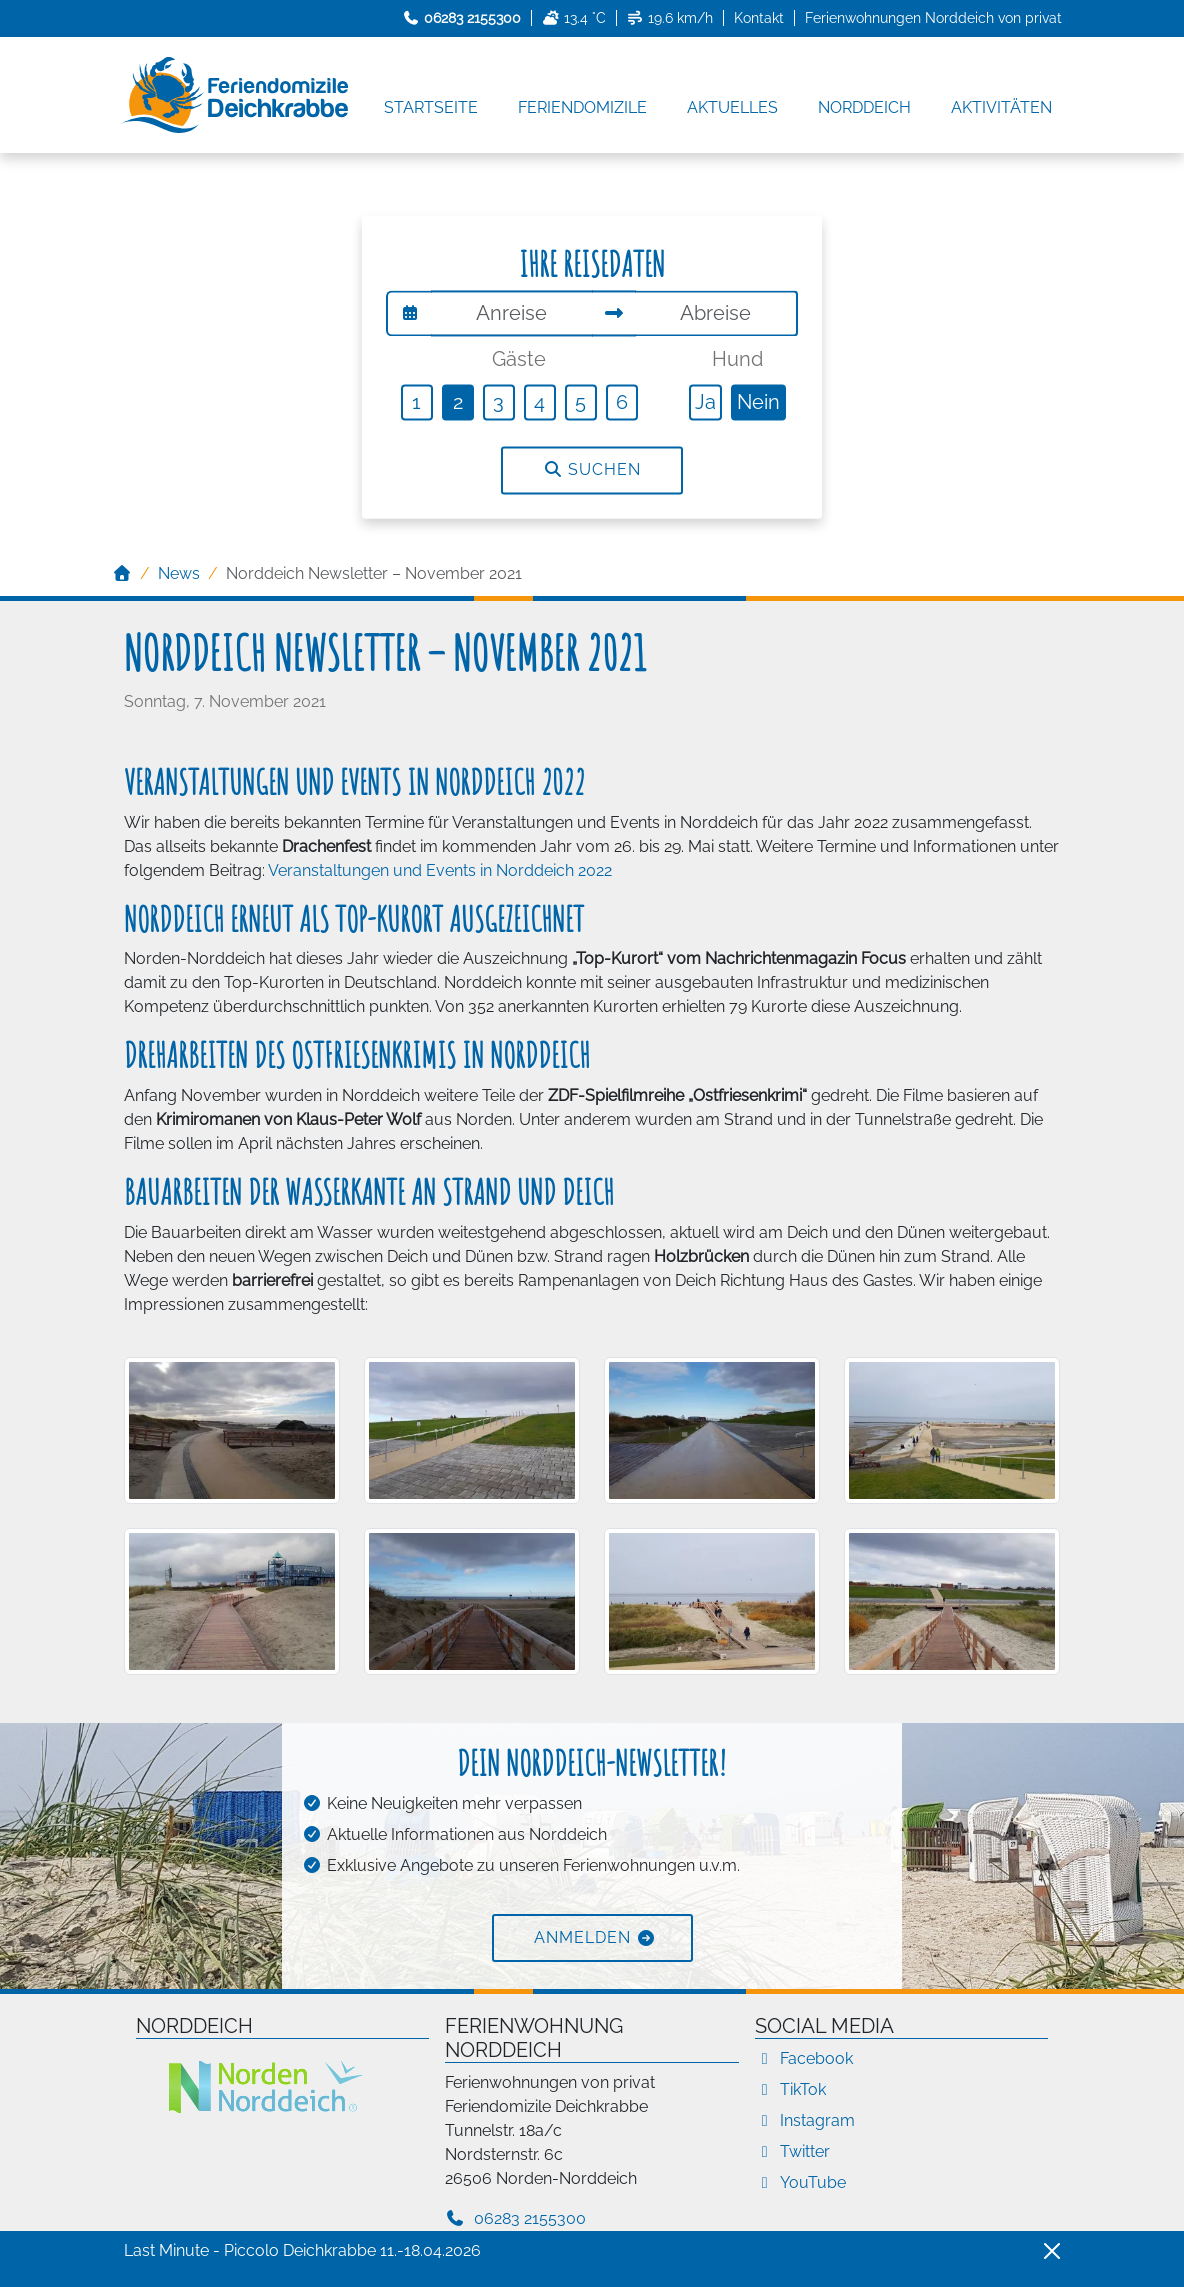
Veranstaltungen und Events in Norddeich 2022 (440, 870)
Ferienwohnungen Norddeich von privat (933, 18)
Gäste (519, 359)
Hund (737, 359)
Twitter (792, 2151)
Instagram (805, 2120)
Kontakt (759, 18)
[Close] (1052, 2251)
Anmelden (582, 1937)
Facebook (804, 2058)
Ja (705, 402)
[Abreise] (717, 313)
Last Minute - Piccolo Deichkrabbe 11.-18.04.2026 (302, 2250)
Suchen (592, 470)
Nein (758, 402)
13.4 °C (574, 18)
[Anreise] (512, 313)
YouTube (800, 2182)
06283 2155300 (515, 2218)
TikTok (790, 2089)
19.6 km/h (670, 18)
